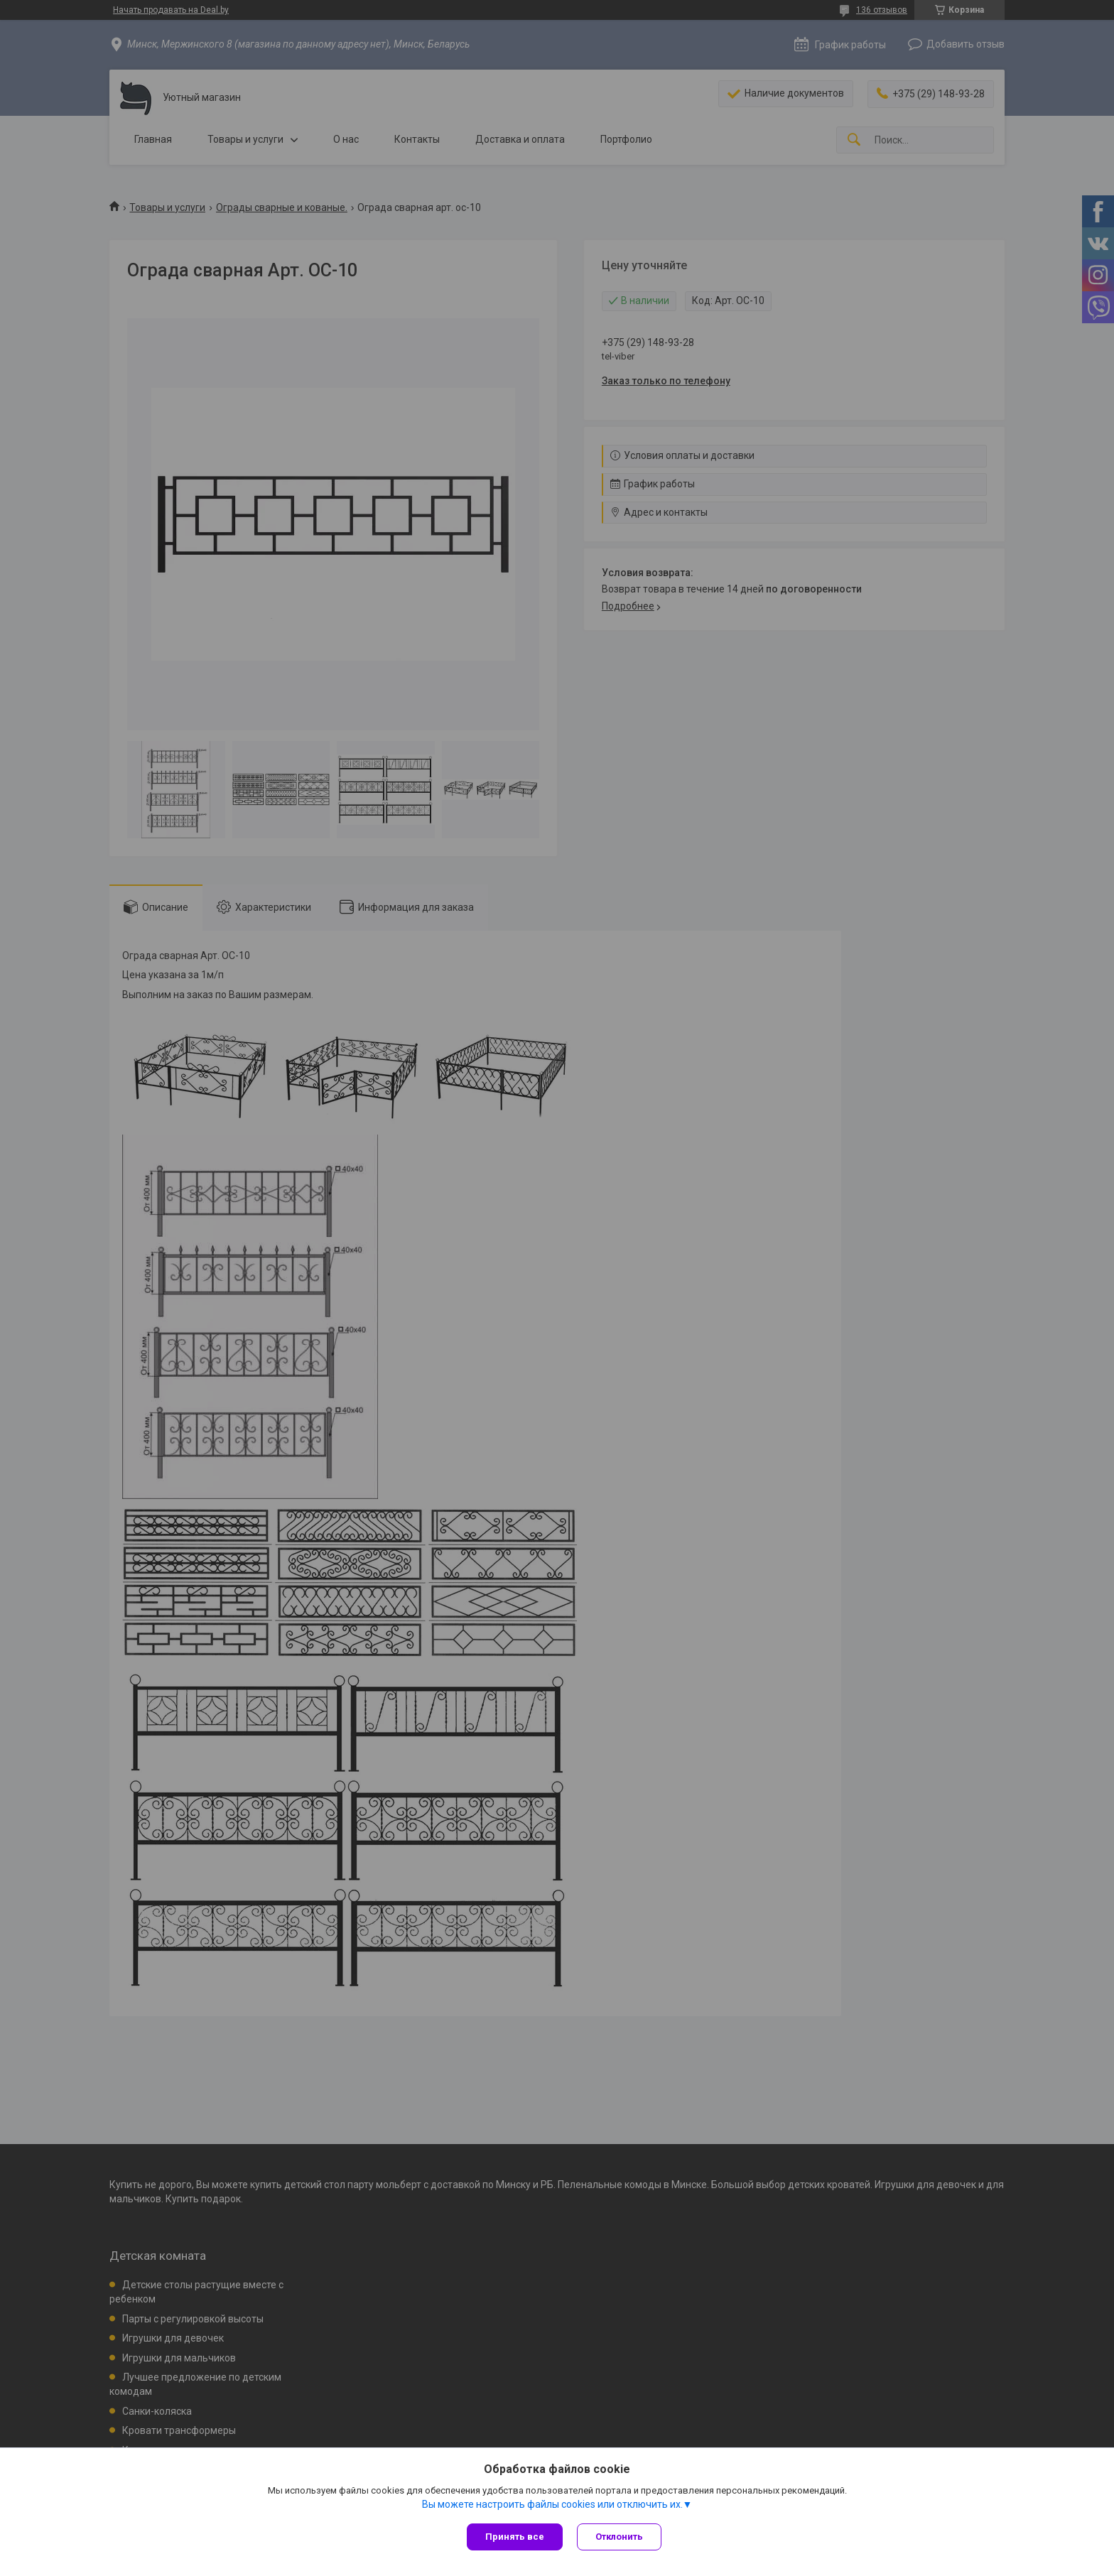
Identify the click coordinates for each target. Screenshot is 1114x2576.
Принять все (514, 2536)
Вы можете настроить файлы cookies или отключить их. (552, 2504)
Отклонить (619, 2536)
